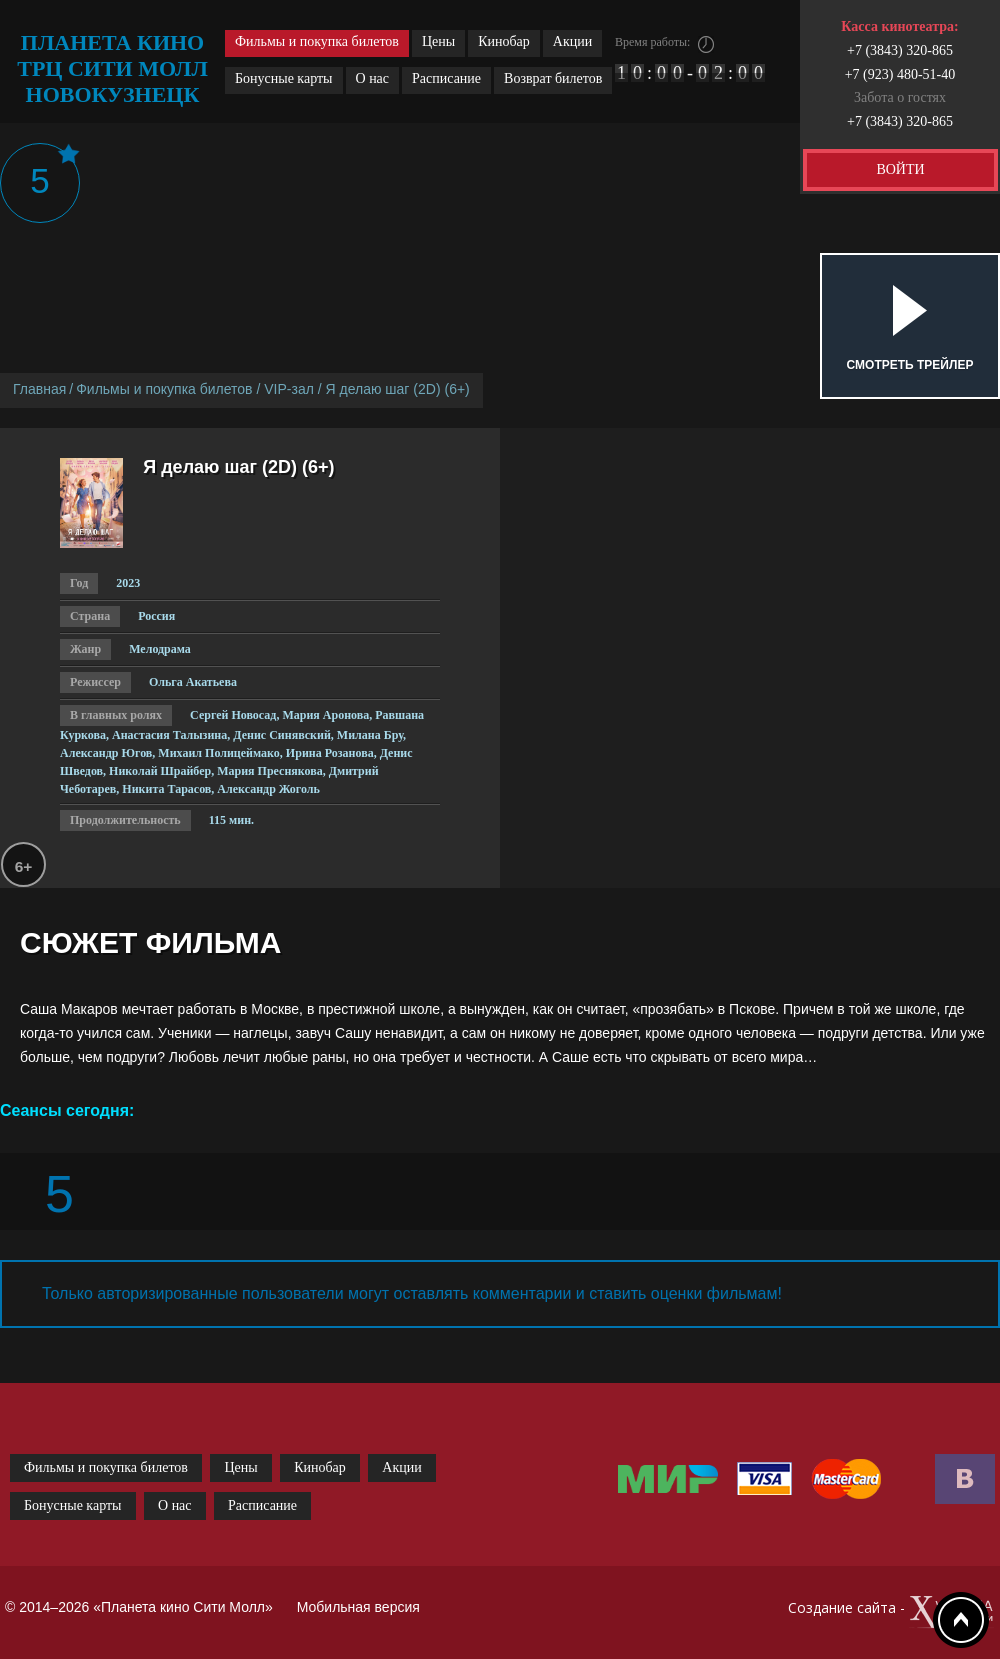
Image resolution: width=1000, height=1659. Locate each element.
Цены (438, 41)
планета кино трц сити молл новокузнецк (112, 68)
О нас (373, 78)
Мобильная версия (358, 1607)
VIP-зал (289, 389)
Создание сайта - (891, 1612)
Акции (572, 41)
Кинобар (504, 41)
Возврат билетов (553, 78)
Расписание (446, 78)
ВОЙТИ (900, 169)
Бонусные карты (284, 78)
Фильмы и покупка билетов (317, 41)
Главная (39, 389)
